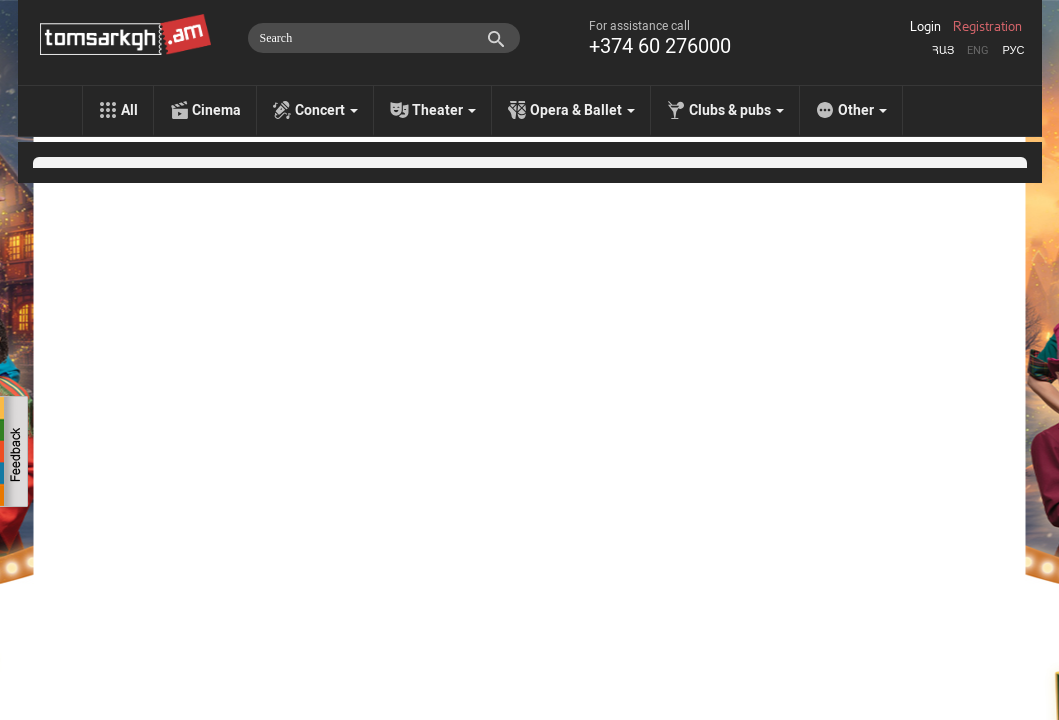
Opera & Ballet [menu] (582, 110)
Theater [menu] (444, 110)
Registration (987, 27)
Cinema (216, 110)
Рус (1013, 50)
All (129, 110)
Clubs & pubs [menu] (736, 110)
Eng (978, 50)
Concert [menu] (326, 110)
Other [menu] (862, 110)
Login (925, 27)
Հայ (943, 50)
